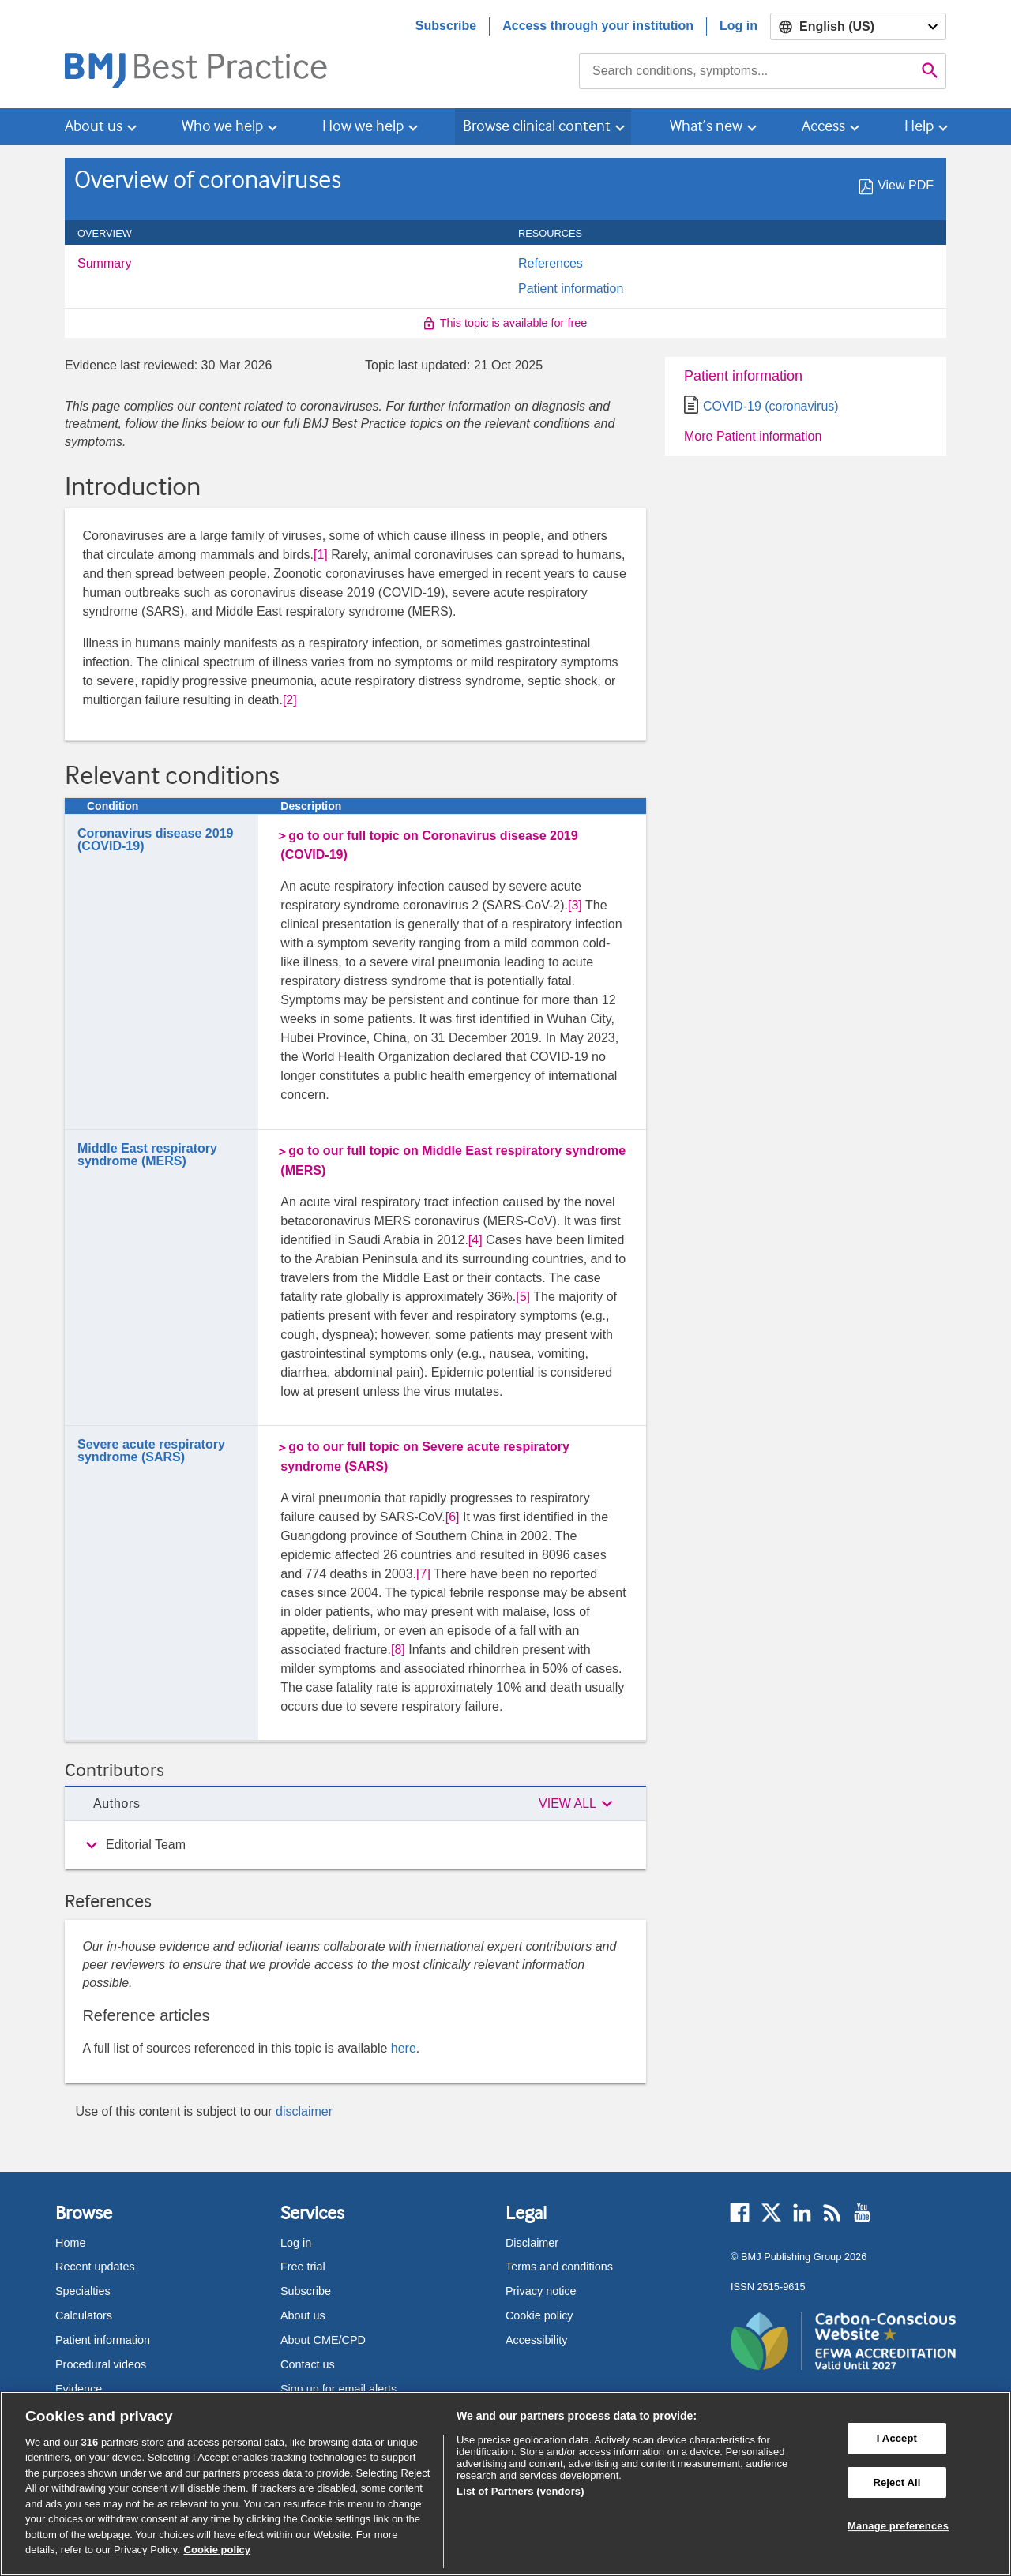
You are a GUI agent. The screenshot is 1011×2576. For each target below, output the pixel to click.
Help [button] (919, 126)
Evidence (78, 2389)
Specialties (83, 2291)
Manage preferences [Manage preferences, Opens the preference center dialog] (898, 2526)
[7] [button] (423, 1573)
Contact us (307, 2364)
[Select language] (858, 26)
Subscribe (445, 25)
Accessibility (536, 2340)
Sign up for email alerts (338, 2389)
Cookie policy (539, 2315)
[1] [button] (321, 554)
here (403, 2048)
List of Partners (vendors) (520, 2491)
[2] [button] (290, 700)
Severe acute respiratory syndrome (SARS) (151, 1451)
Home (70, 2243)
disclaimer (304, 2111)
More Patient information (752, 436)
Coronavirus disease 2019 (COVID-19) (155, 840)
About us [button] (93, 126)
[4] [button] (475, 1240)
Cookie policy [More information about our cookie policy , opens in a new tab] (217, 2549)
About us (302, 2315)
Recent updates (95, 2266)
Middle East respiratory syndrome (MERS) (147, 1155)
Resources (558, 233)
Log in (738, 25)
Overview (113, 233)
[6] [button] (452, 1517)
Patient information (743, 376)
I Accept (897, 2438)
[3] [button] (575, 905)
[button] (578, 1803)
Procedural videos (100, 2364)
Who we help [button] (222, 126)
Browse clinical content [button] (537, 126)
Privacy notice (541, 2291)
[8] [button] (398, 1649)
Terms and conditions (559, 2266)
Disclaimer (532, 2243)
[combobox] (747, 71)
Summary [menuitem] (104, 263)
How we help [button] (363, 126)
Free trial (302, 2266)
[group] (355, 1845)
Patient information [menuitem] (570, 289)
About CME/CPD (323, 2340)
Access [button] (823, 126)
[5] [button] (523, 1296)
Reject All (896, 2482)
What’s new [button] (706, 126)
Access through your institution (597, 25)
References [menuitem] (550, 263)
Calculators (83, 2315)
